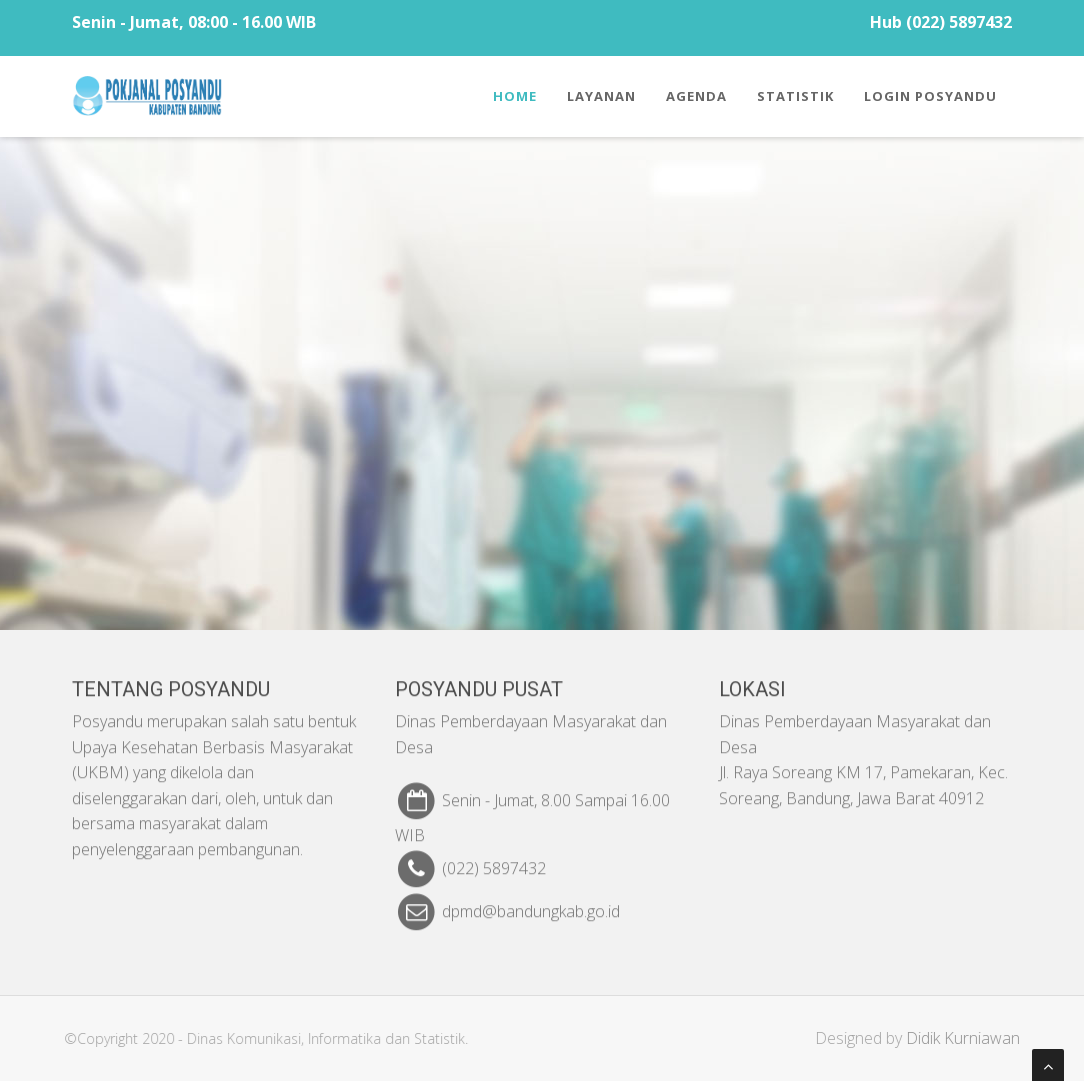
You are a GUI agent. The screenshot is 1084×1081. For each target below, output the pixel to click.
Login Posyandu (930, 96)
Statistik (795, 96)
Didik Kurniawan (970, 1038)
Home (515, 96)
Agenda (696, 96)
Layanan (601, 96)
